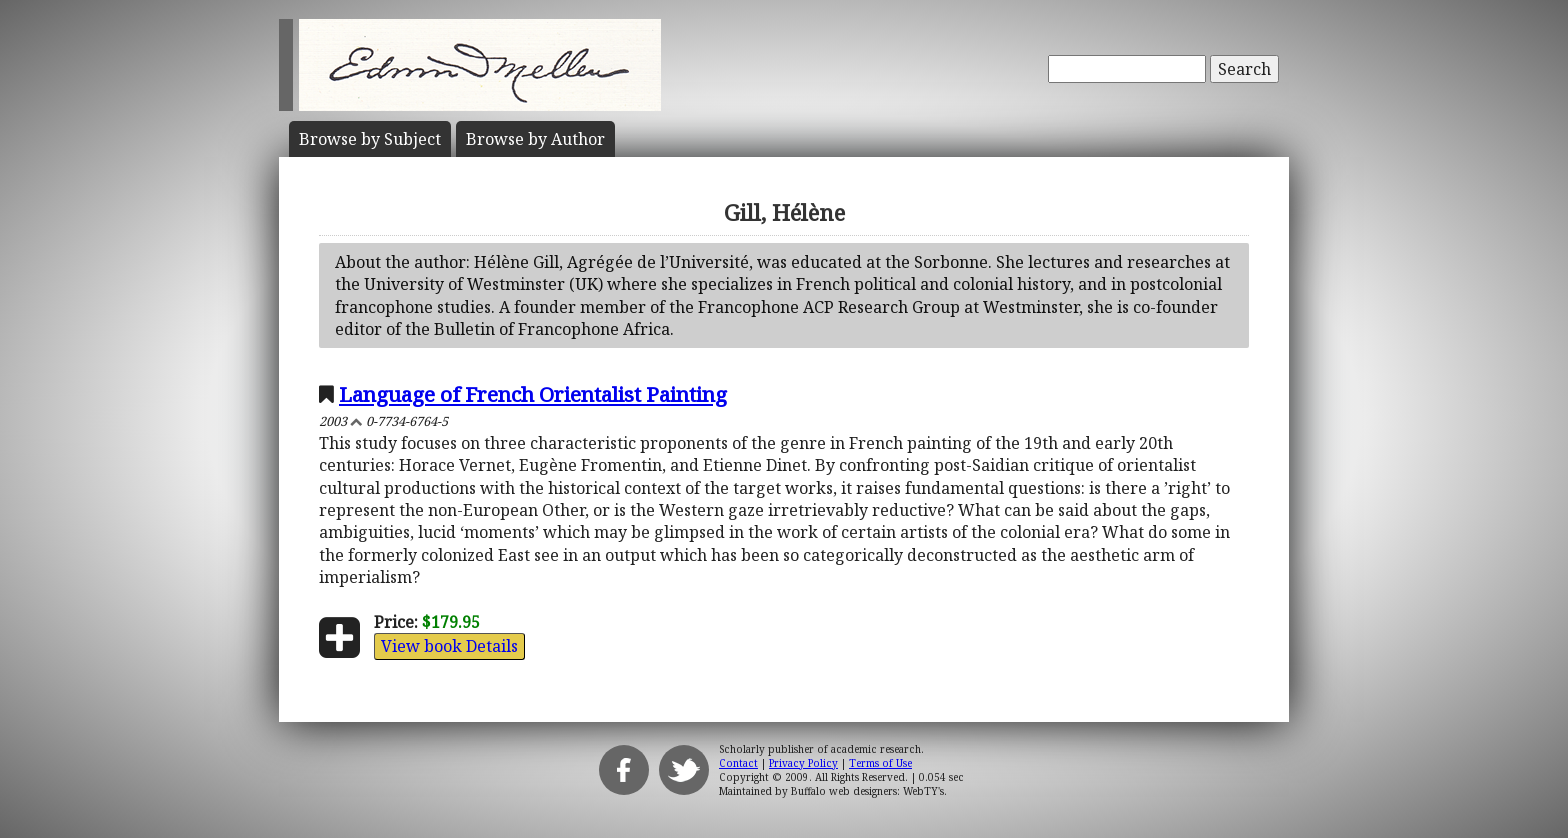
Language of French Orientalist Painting (533, 394)
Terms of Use (880, 763)
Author (535, 139)
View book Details (449, 646)
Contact (738, 763)
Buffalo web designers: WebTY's (867, 791)
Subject (370, 139)
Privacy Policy (803, 763)
